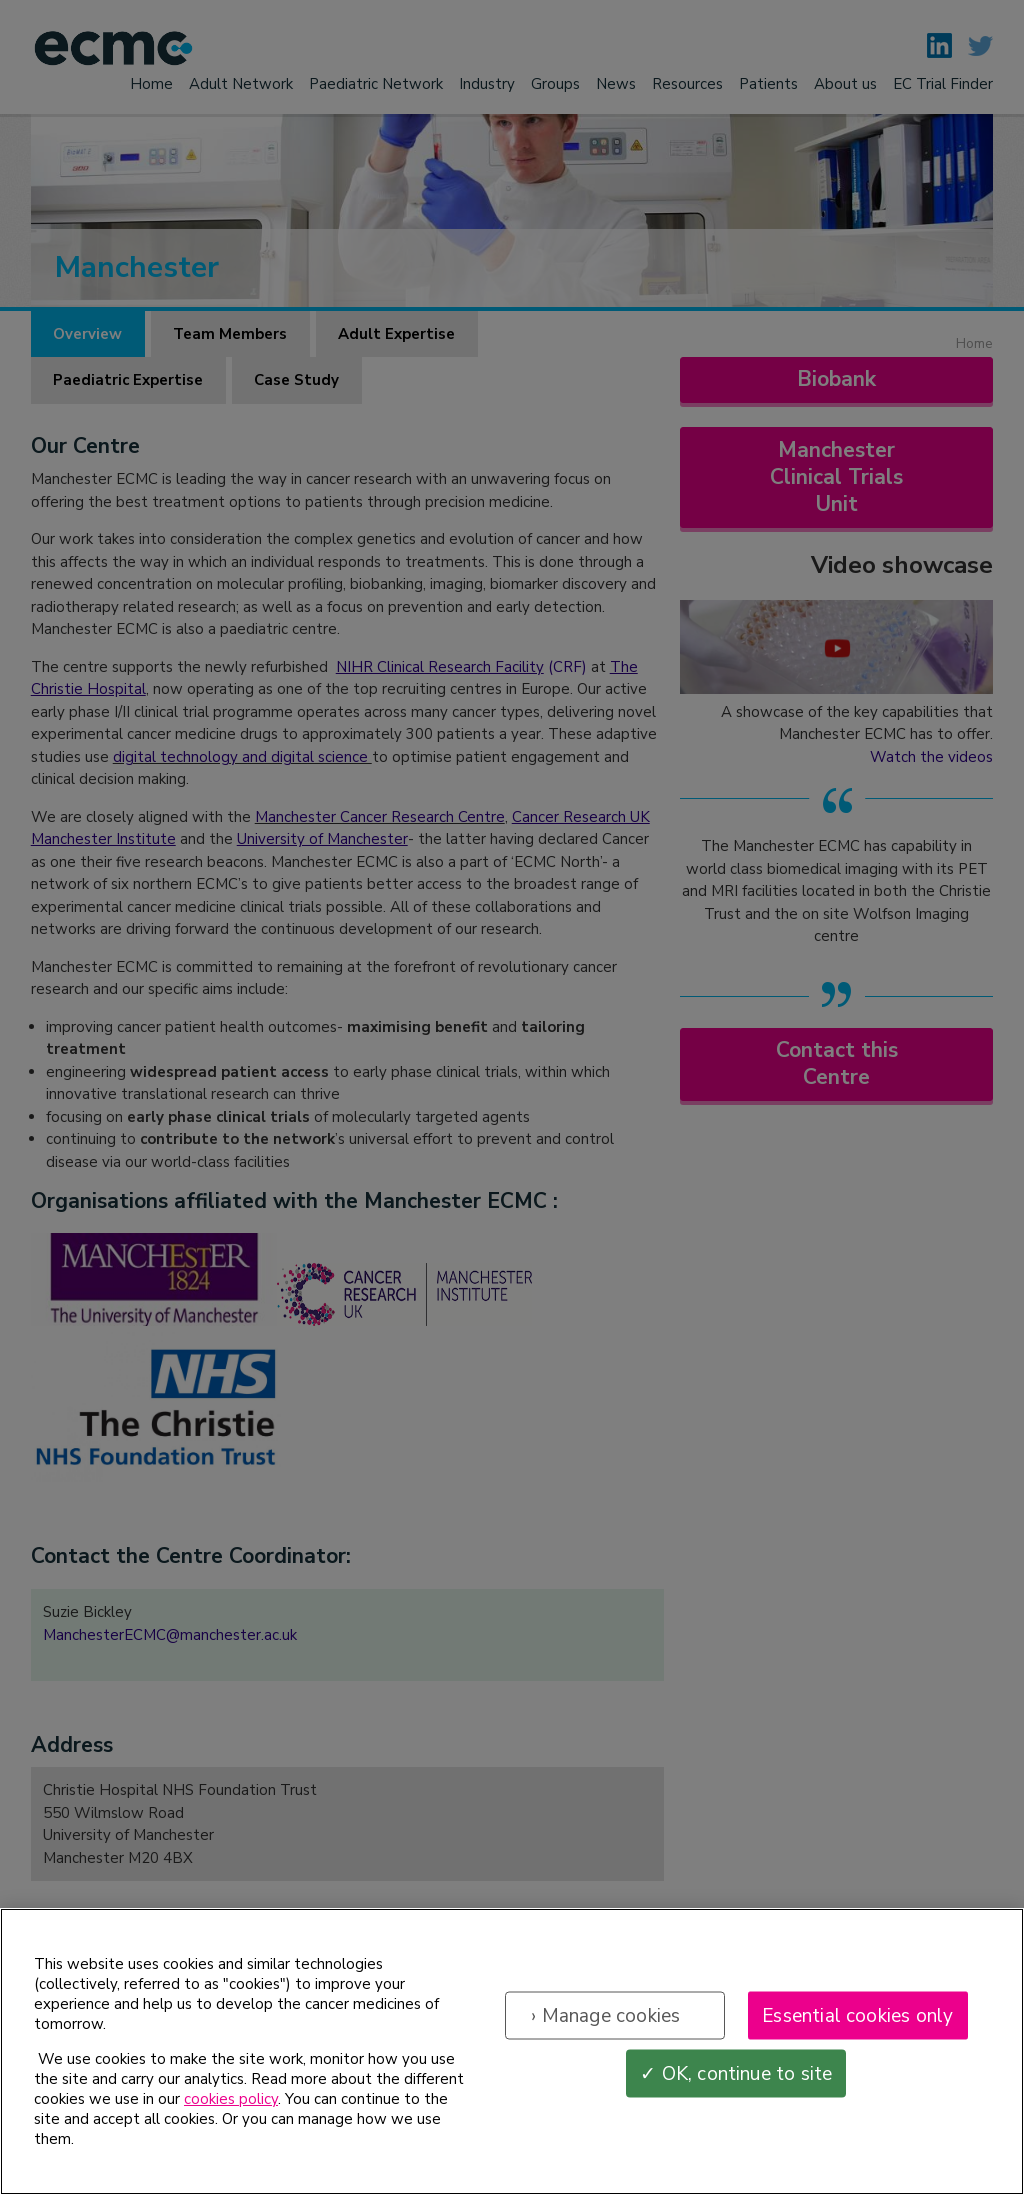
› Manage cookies (605, 2019)
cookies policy (231, 2103)
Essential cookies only (857, 2019)
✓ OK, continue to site (736, 2077)
